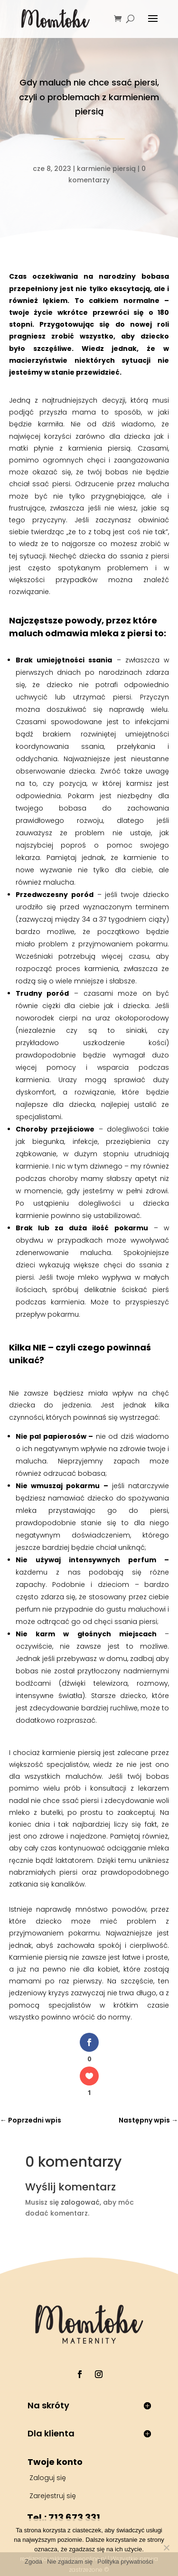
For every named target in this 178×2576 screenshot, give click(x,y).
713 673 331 (74, 2517)
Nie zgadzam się (70, 2561)
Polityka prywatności (125, 2561)
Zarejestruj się (52, 2496)
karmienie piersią (106, 168)
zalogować (80, 2202)
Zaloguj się (47, 2477)
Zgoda (33, 2561)
